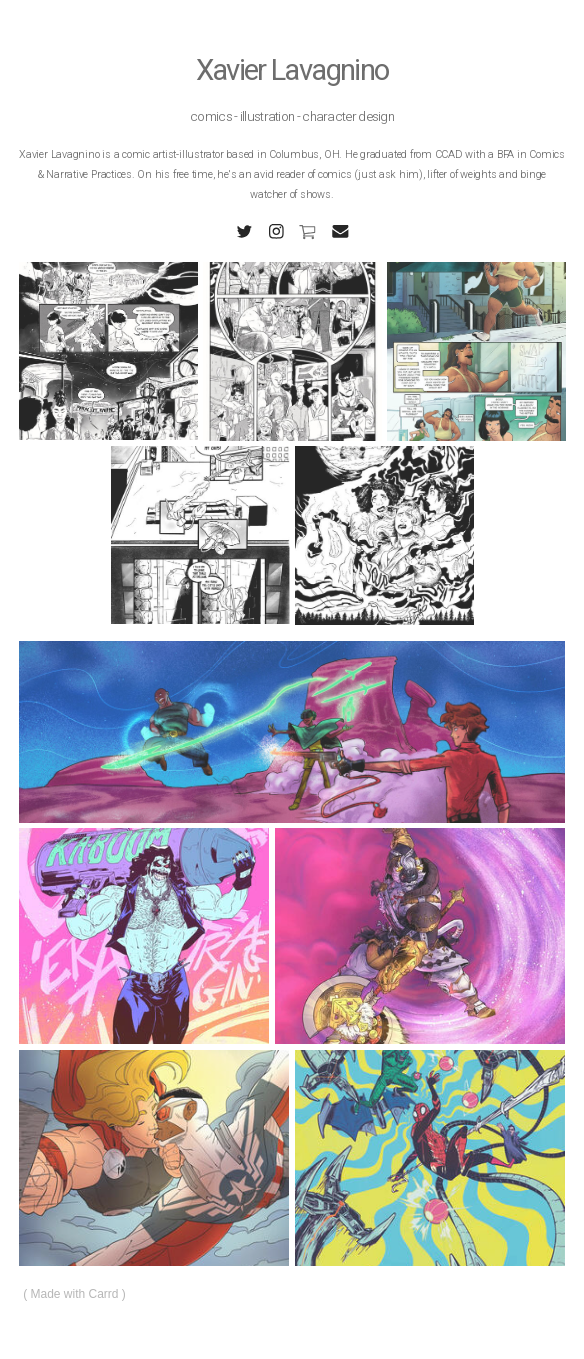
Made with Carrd (75, 1294)
